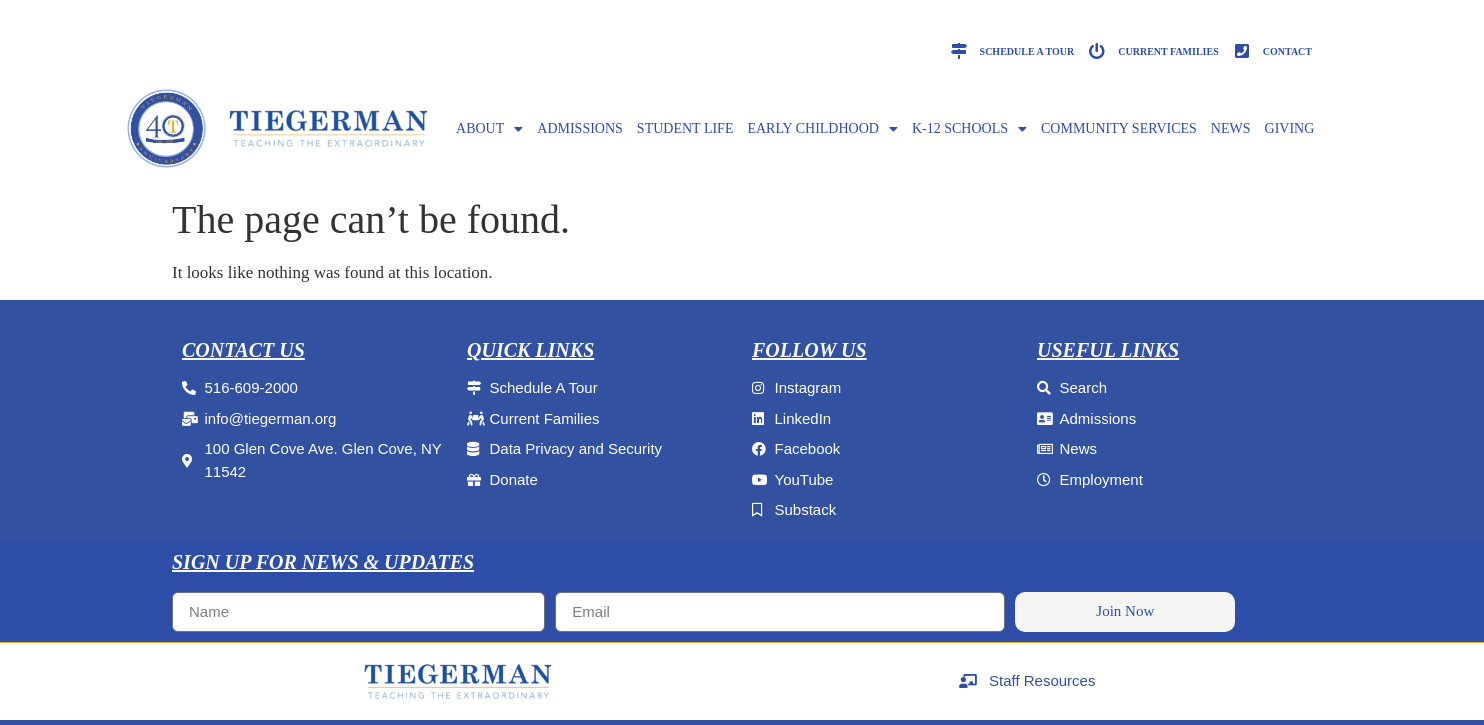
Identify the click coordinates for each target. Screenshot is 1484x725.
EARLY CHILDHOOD (822, 129)
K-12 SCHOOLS (969, 129)
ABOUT (489, 129)
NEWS (1231, 128)
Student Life (685, 128)
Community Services (1119, 128)
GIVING (1290, 128)
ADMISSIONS (580, 128)
